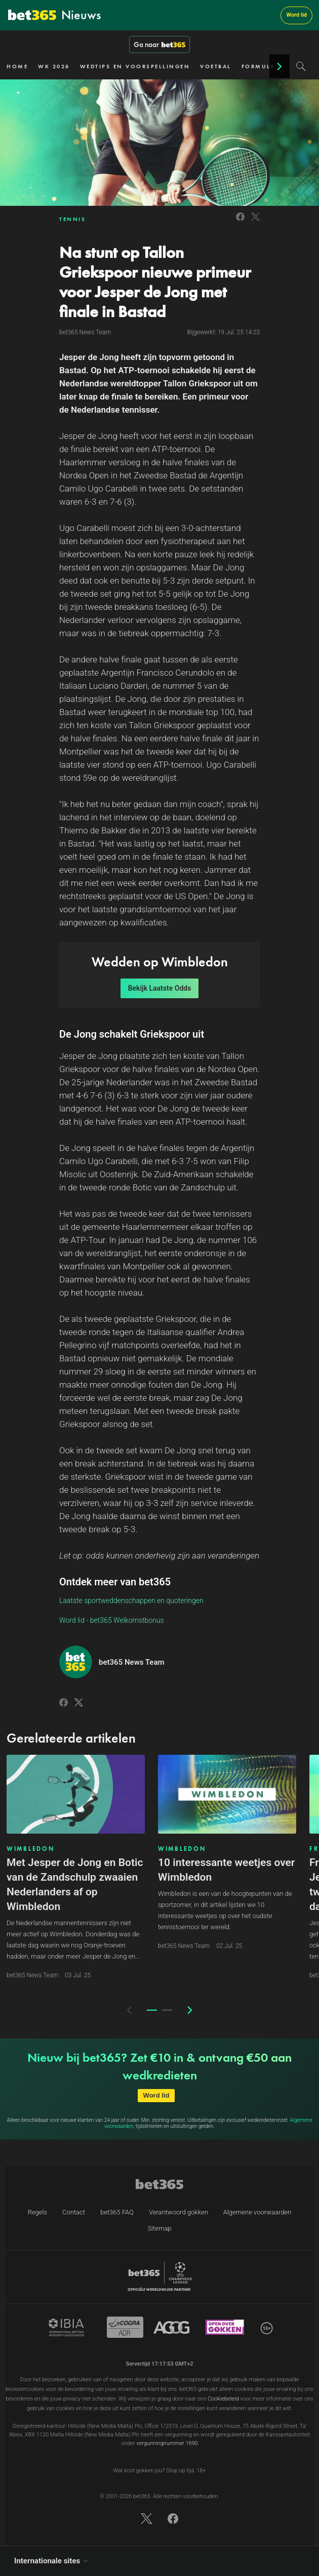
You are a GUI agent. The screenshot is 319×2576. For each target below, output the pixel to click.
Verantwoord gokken (178, 2212)
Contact (73, 2212)
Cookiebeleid (223, 2398)
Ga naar (159, 44)
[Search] (301, 66)
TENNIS (72, 219)
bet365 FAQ (117, 2212)
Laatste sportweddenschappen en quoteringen (131, 1600)
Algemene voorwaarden (257, 2212)
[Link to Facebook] (240, 222)
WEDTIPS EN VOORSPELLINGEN (135, 66)
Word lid (296, 15)
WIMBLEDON (30, 1849)
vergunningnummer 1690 (166, 2443)
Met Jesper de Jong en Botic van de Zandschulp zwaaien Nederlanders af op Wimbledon (75, 1884)
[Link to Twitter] (255, 222)
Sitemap (159, 2228)
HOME (17, 66)
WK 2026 (54, 66)
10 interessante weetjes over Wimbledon (226, 1869)
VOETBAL (215, 66)
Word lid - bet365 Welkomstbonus (111, 1620)
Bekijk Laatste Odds (159, 988)
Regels (37, 2212)
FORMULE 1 (262, 66)
